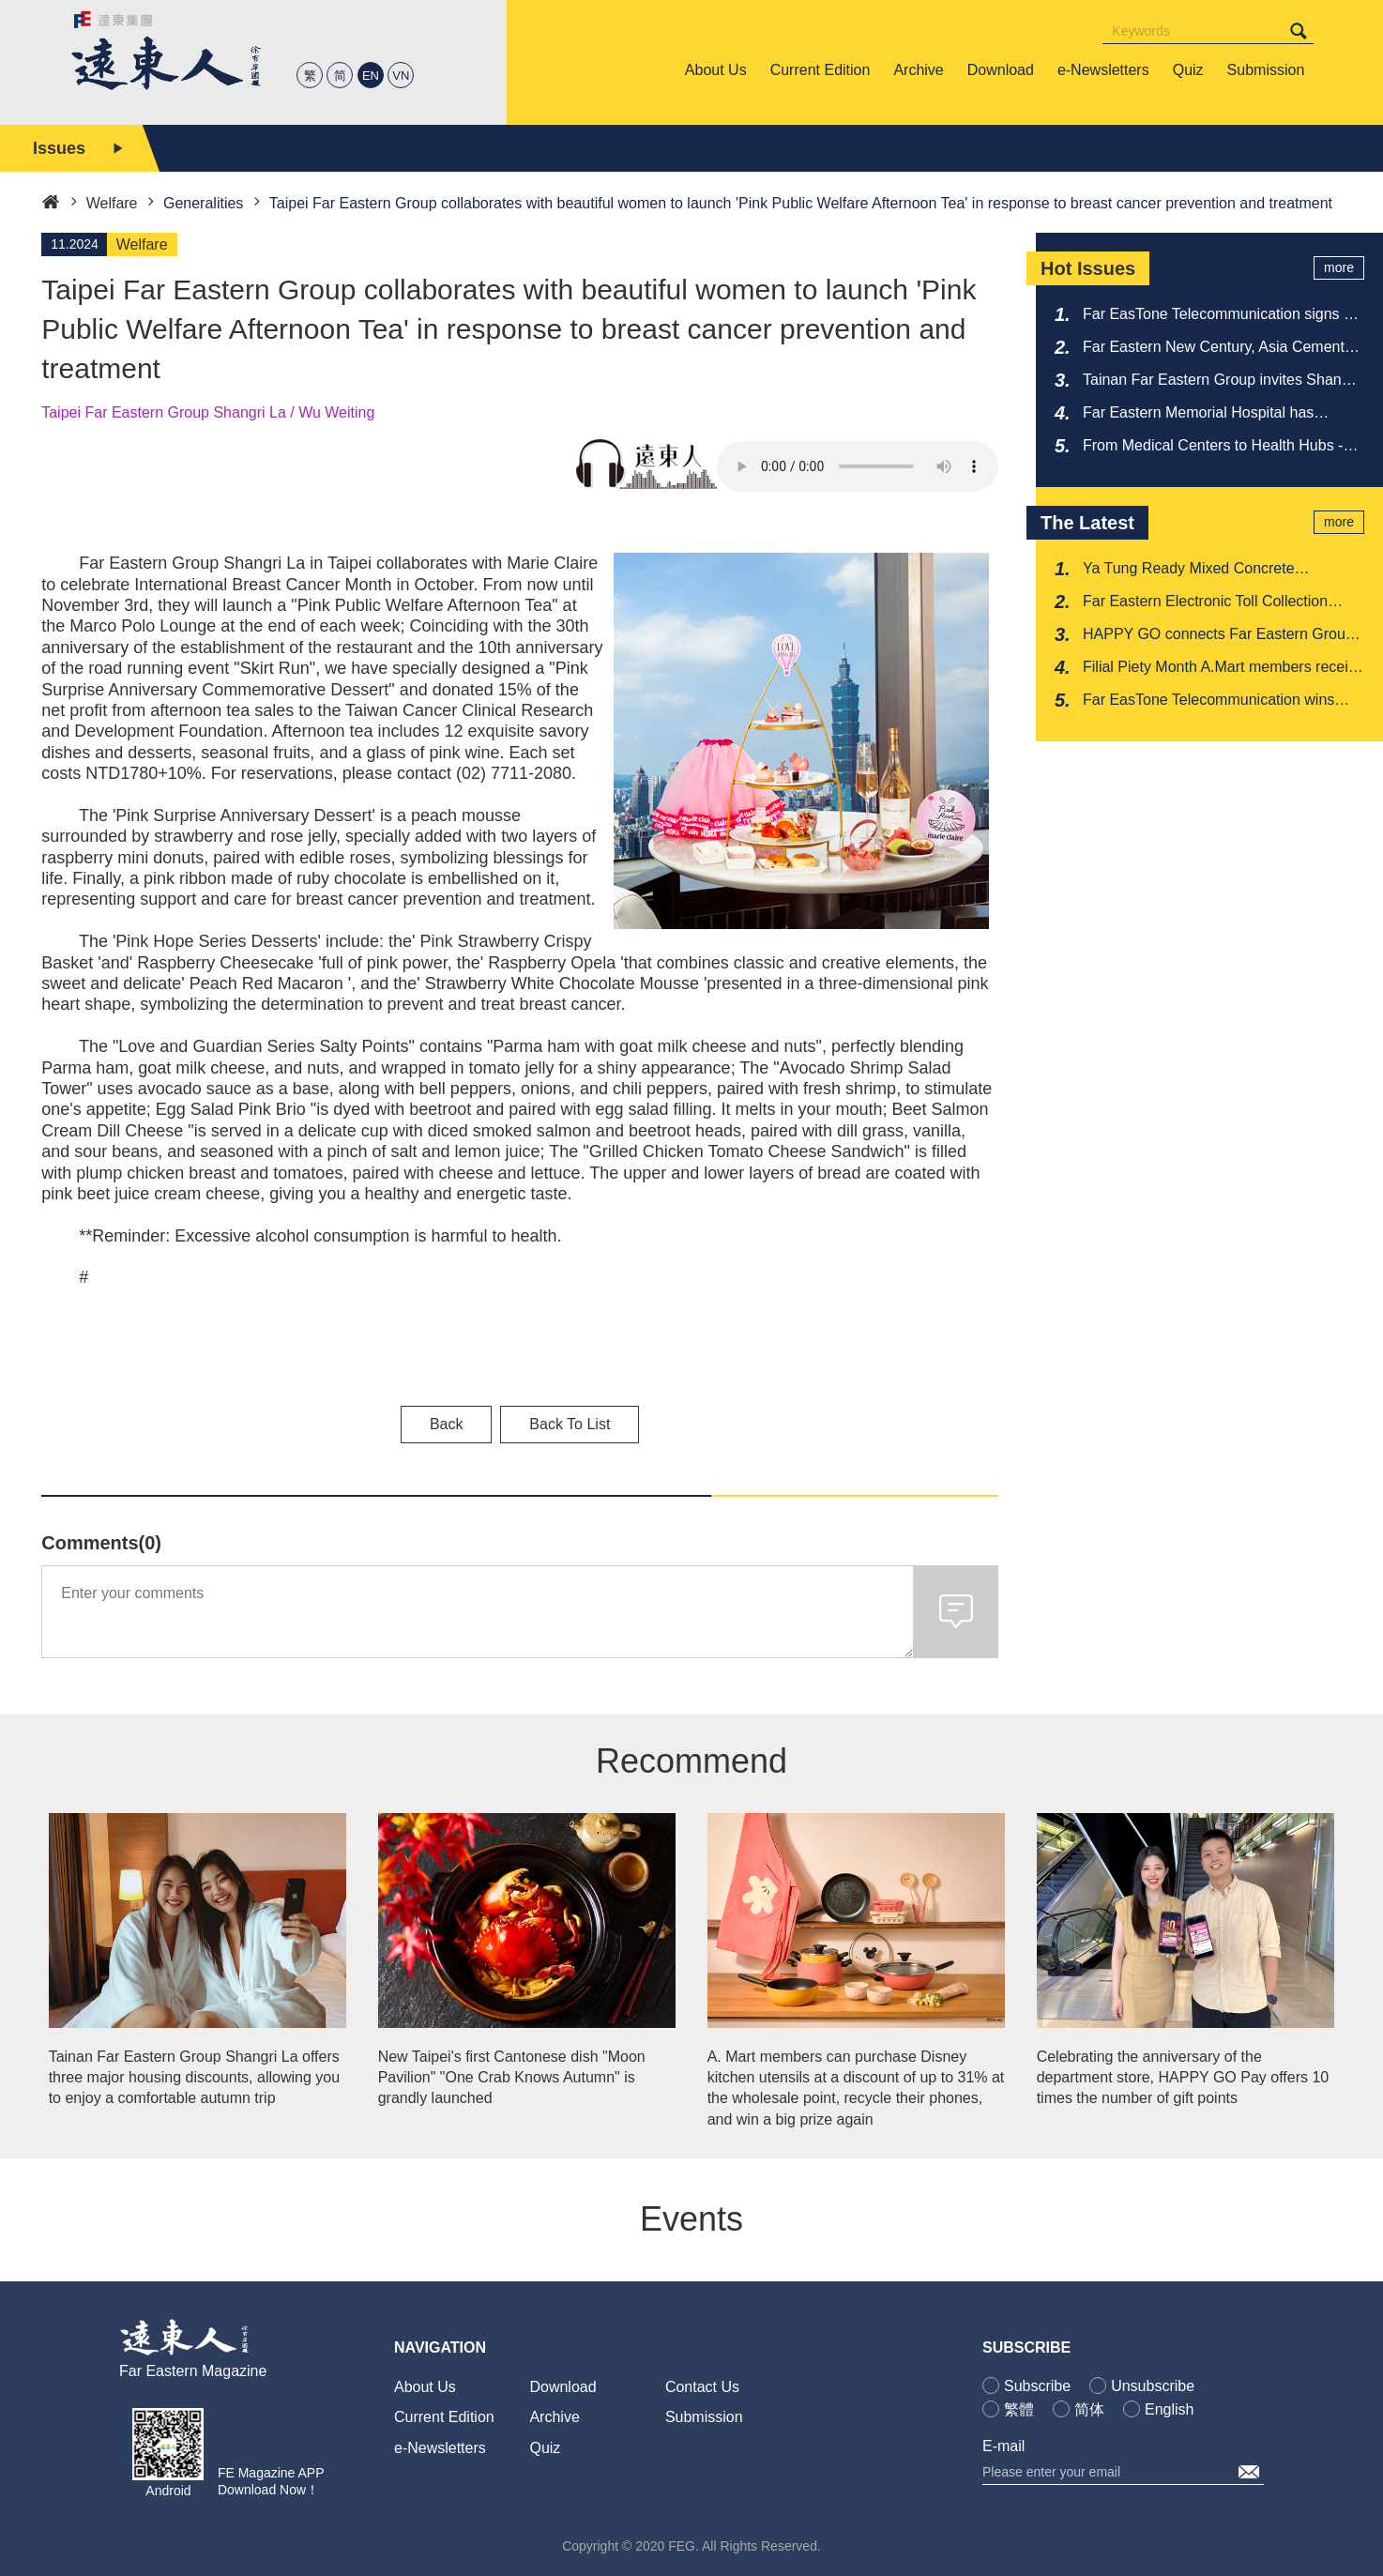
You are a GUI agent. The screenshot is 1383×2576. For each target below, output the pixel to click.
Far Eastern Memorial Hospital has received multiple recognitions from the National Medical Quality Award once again (1211, 413)
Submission (704, 2417)
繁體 (1019, 2409)
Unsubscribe (1152, 2386)
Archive (554, 2417)
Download (562, 2387)
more (1339, 267)
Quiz (544, 2448)
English (1169, 2409)
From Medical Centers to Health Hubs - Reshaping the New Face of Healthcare (1214, 446)
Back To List (569, 1424)
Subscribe (1037, 2386)
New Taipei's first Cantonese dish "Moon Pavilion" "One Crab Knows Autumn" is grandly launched (512, 2078)
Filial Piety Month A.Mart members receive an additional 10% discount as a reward (1223, 668)
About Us (425, 2387)
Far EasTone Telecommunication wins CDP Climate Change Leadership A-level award (1218, 701)
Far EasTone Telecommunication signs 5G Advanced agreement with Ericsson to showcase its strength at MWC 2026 (1223, 315)
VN (400, 76)
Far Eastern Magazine (192, 2371)
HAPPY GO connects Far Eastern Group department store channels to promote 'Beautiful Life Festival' (1218, 635)
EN (370, 76)
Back (447, 1424)
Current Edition (444, 2417)
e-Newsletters (440, 2448)
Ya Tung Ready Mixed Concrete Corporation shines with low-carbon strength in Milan (1200, 569)
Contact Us (702, 2387)
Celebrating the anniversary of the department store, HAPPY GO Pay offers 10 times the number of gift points (1183, 2078)
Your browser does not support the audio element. (857, 466)
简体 (1089, 2409)
